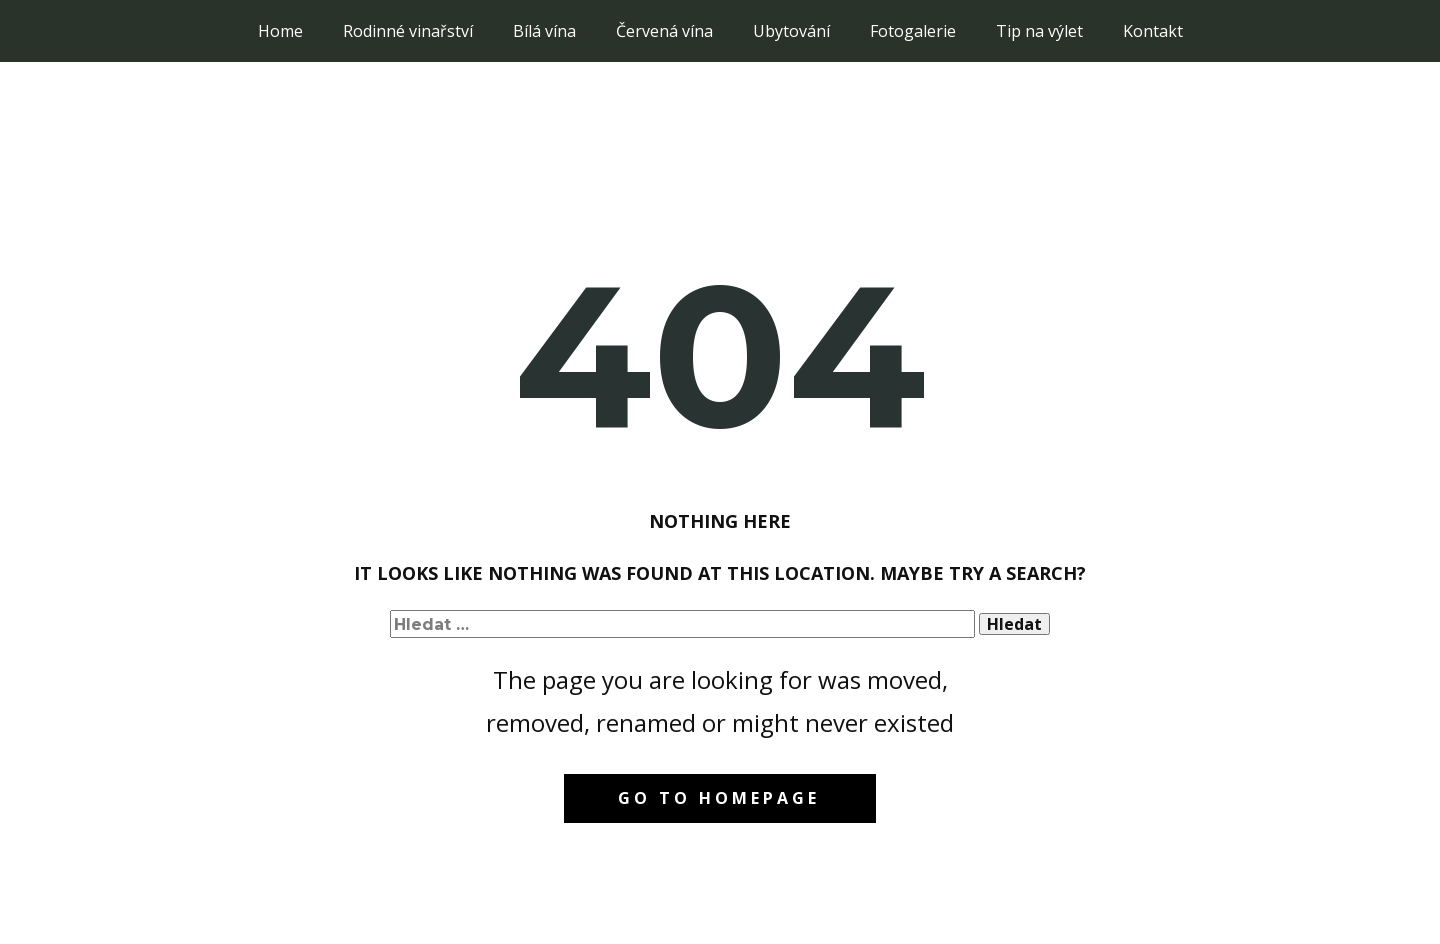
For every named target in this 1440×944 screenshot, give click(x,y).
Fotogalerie (913, 31)
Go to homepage (719, 798)
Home (280, 31)
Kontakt (1153, 31)
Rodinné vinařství (408, 31)
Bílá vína (544, 31)
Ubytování (791, 31)
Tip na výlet (1039, 31)
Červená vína (664, 31)
